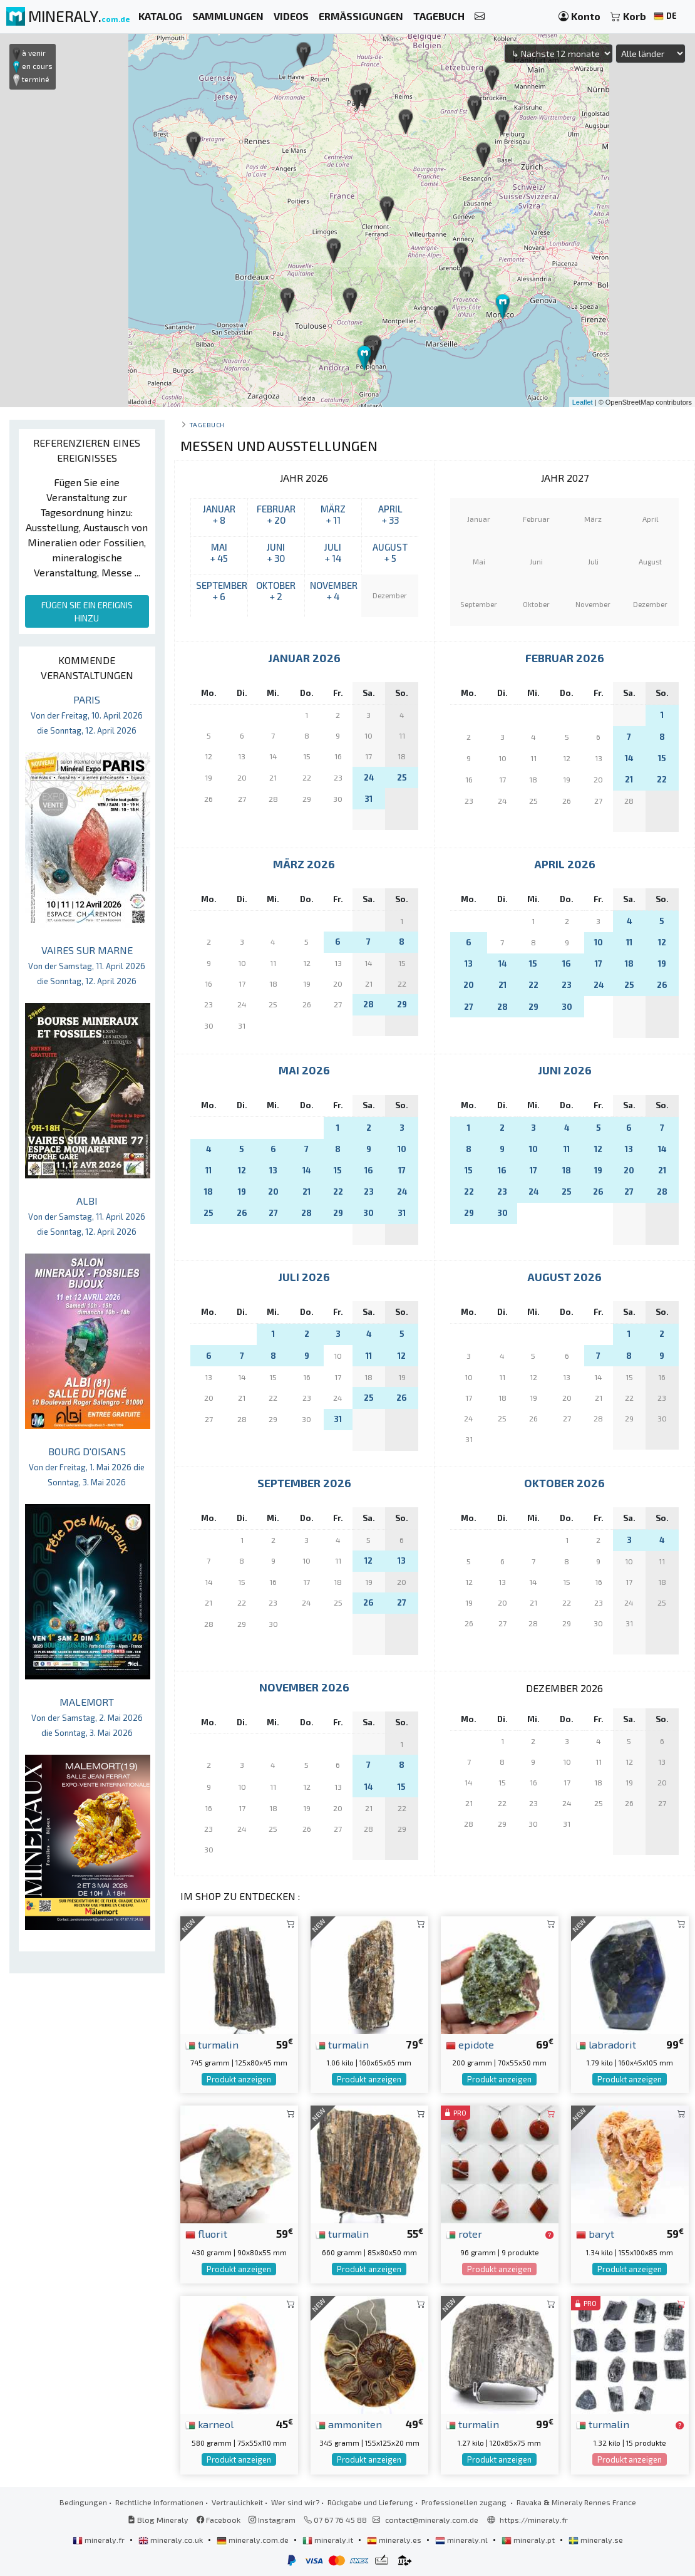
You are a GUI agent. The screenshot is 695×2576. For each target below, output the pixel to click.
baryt (595, 2233)
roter (464, 2233)
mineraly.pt (529, 2539)
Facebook (218, 2519)
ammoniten (349, 2424)
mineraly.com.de (254, 2539)
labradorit (606, 2044)
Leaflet (582, 402)
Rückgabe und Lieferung (370, 2502)
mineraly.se (596, 2539)
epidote (470, 2044)
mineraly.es (395, 2539)
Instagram (272, 2519)
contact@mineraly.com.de (431, 2519)
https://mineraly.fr (534, 2519)
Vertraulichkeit (237, 2502)
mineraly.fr (99, 2539)
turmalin (212, 2044)
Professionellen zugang (464, 2502)
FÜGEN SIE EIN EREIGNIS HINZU (87, 611)
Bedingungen (83, 2502)
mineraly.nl (462, 2539)
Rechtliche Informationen (159, 2502)
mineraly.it (328, 2539)
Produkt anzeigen (239, 2079)
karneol (209, 2424)
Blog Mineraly (158, 2519)
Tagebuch (207, 424)
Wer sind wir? (295, 2502)
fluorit (206, 2233)
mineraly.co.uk (171, 2539)
